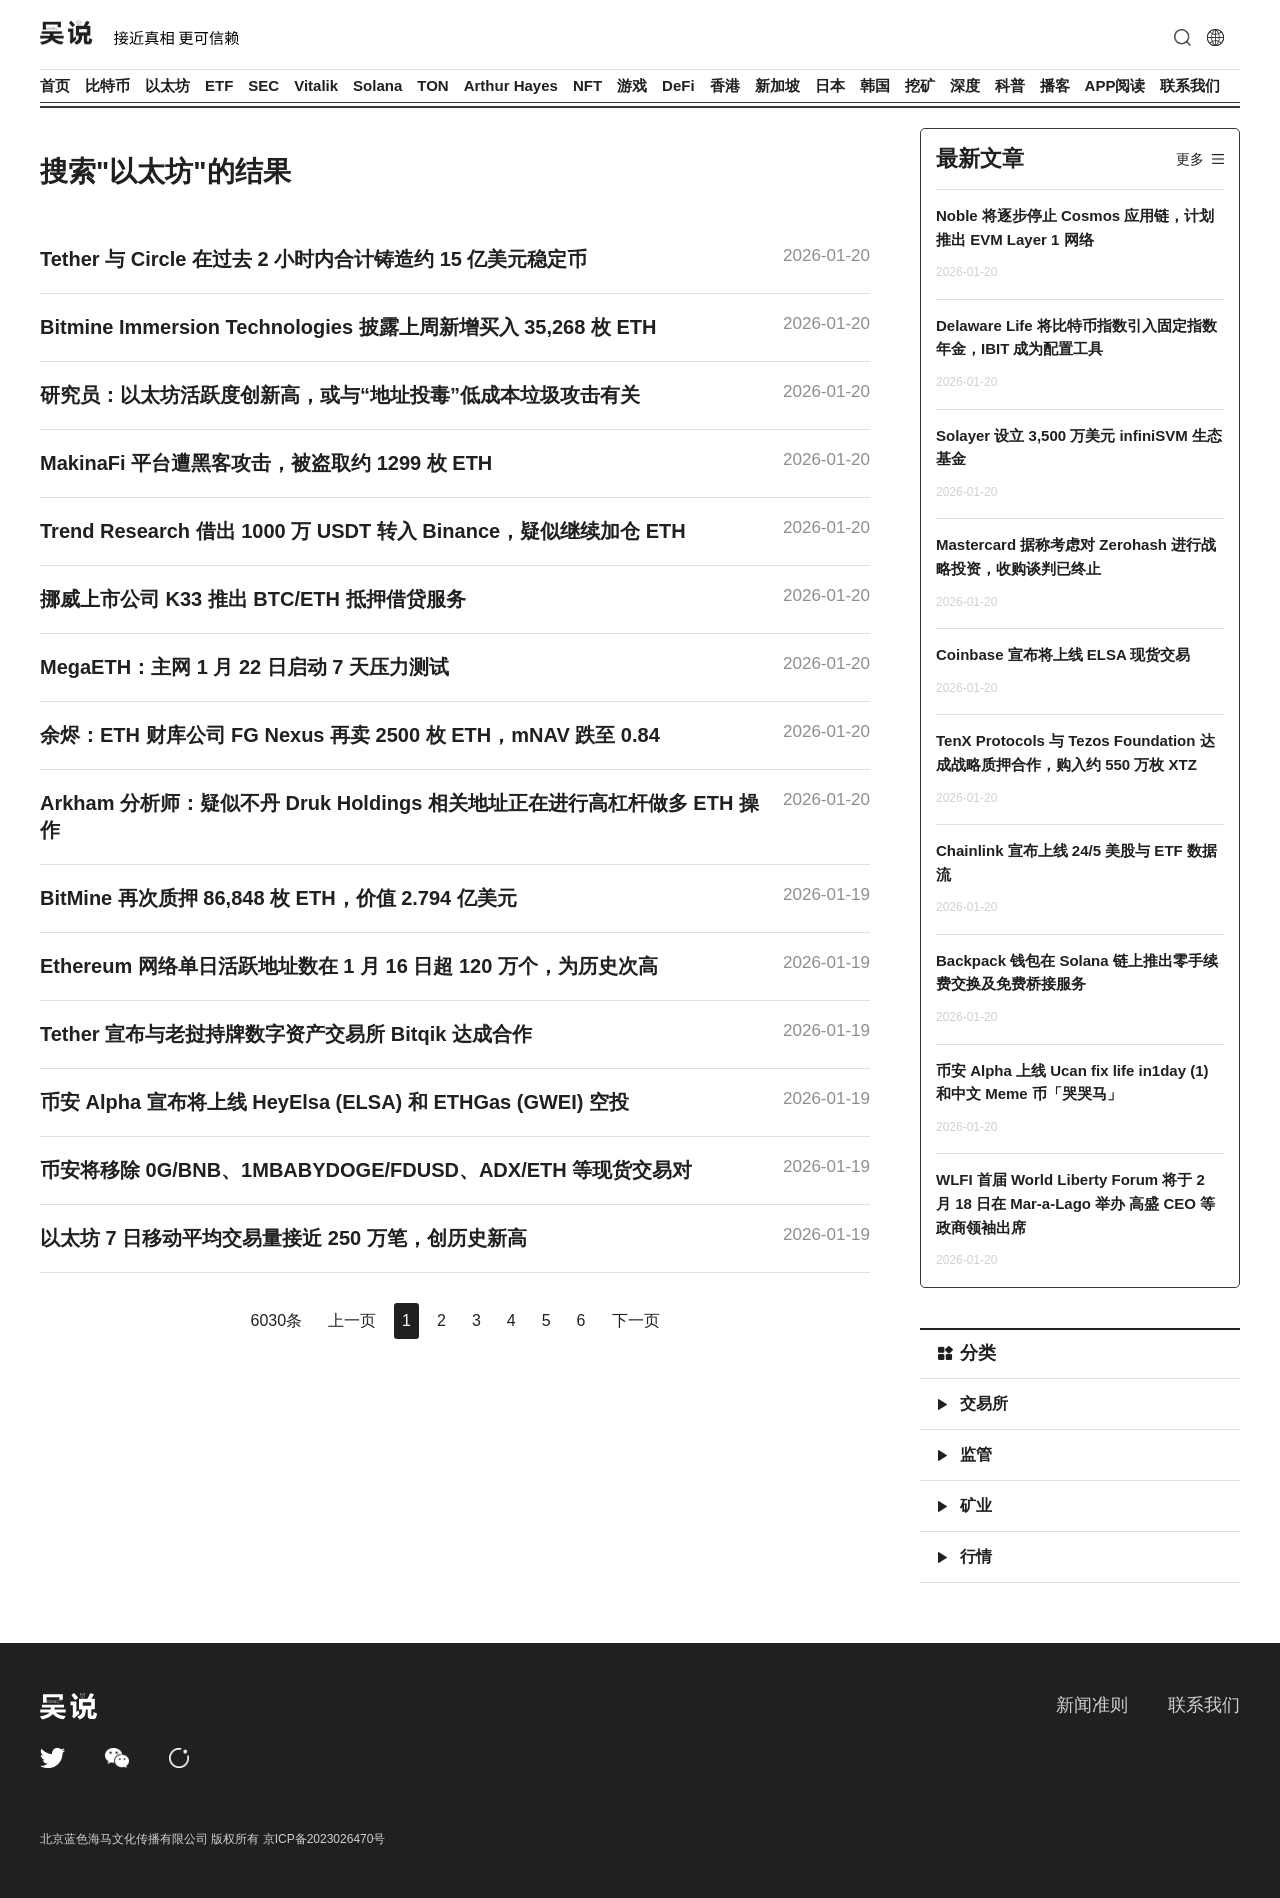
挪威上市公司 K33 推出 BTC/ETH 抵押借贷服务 (253, 599)
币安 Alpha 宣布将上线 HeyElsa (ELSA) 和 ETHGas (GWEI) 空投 (334, 1102)
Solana (377, 85)
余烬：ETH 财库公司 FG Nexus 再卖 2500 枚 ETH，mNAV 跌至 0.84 (350, 735)
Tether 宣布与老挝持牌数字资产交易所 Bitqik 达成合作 (286, 1034)
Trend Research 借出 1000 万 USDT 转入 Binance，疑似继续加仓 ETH (363, 531)
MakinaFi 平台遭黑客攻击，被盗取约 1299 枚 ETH (266, 463)
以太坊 (167, 85)
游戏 (632, 85)
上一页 (352, 1320)
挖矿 (920, 85)
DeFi (678, 85)
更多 (1190, 159)
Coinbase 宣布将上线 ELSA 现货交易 (1063, 654)
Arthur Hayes (511, 85)
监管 (976, 1454)
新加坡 (777, 85)
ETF (219, 85)
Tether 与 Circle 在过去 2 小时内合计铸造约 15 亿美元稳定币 (314, 259)
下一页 (636, 1320)
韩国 (875, 85)
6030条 (276, 1320)
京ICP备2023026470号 (324, 1839)
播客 (1055, 85)
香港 (725, 85)
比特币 (107, 85)
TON (432, 85)
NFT (587, 85)
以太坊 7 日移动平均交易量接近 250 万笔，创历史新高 (283, 1238)
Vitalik (316, 85)
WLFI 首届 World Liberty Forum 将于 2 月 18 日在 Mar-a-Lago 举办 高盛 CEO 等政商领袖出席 (1075, 1203)
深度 (965, 85)
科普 (1010, 85)
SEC (263, 85)
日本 (830, 85)
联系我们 (1190, 85)
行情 (976, 1556)
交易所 (984, 1403)
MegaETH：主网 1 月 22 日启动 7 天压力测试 (244, 667)
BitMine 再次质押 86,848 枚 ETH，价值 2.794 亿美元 (278, 898)
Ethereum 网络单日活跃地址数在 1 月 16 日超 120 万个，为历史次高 (349, 966)
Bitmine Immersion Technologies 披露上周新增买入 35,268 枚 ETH (348, 327)
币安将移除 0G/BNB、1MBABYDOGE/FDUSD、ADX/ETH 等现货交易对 (366, 1170)
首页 (55, 85)
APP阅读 (1115, 85)
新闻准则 (1092, 1705)
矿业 (976, 1505)
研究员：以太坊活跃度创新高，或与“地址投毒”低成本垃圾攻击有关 (340, 395)
